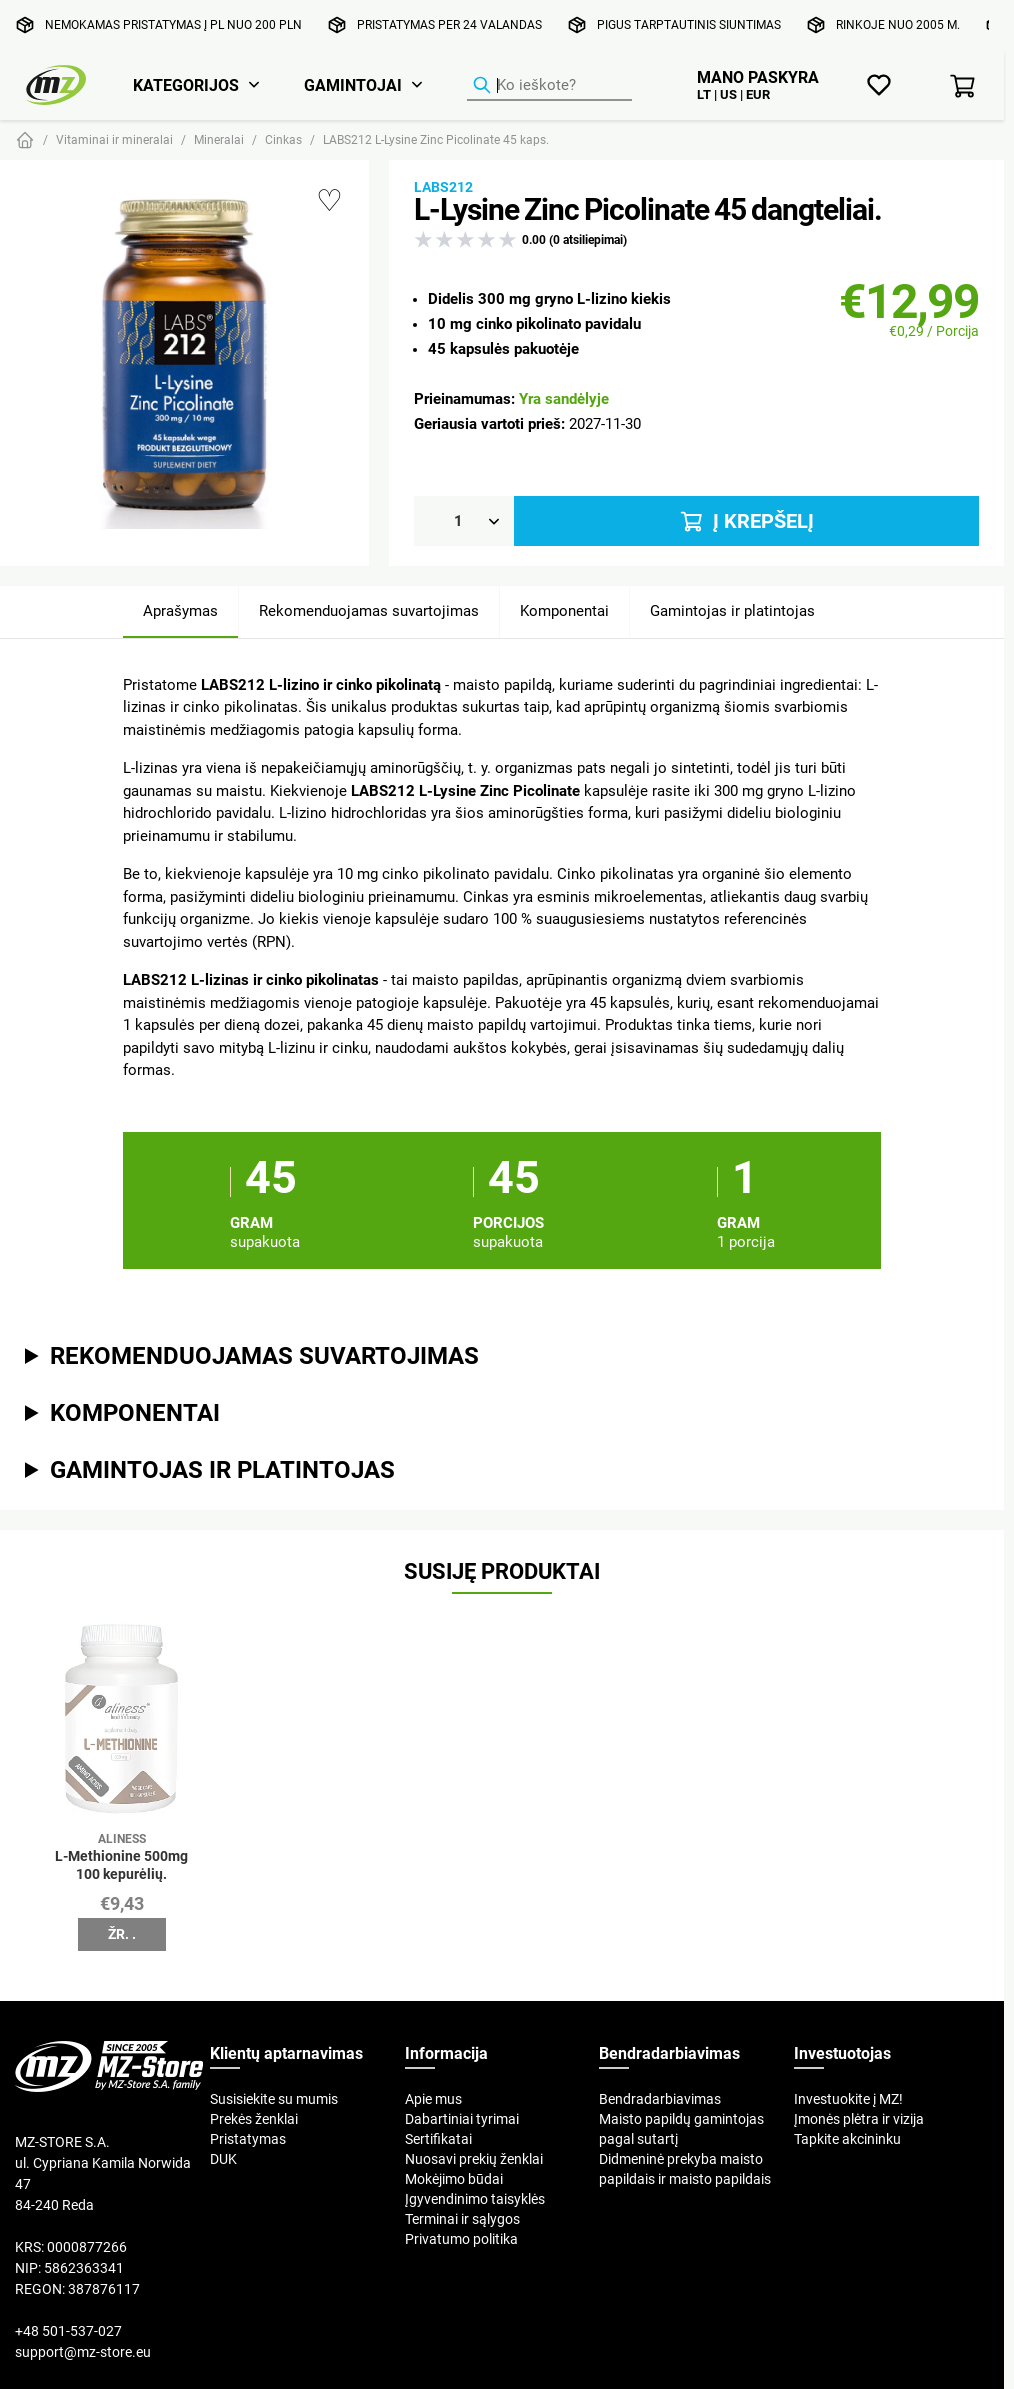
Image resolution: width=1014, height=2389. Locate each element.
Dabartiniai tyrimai (462, 2119)
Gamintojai (353, 85)
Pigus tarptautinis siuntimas (689, 24)
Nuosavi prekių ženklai (474, 2159)
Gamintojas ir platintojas (732, 610)
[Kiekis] (464, 521)
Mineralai (219, 139)
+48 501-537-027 (68, 2331)
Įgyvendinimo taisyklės (475, 2199)
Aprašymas (180, 610)
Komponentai (564, 610)
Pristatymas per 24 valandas (449, 24)
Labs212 (443, 187)
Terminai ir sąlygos (462, 2219)
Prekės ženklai (254, 2119)
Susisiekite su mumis (274, 2099)
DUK (223, 2159)
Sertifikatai (438, 2139)
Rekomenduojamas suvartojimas (369, 610)
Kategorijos (186, 85)
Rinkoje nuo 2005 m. (898, 24)
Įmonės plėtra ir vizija (859, 2119)
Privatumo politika (461, 2239)
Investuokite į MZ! (848, 2099)
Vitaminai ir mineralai (114, 139)
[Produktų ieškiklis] (549, 86)
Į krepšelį (746, 521)
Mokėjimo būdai (454, 2179)
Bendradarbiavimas (660, 2099)
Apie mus (433, 2099)
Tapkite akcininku (847, 2139)
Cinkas (283, 139)
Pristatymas (248, 2139)
